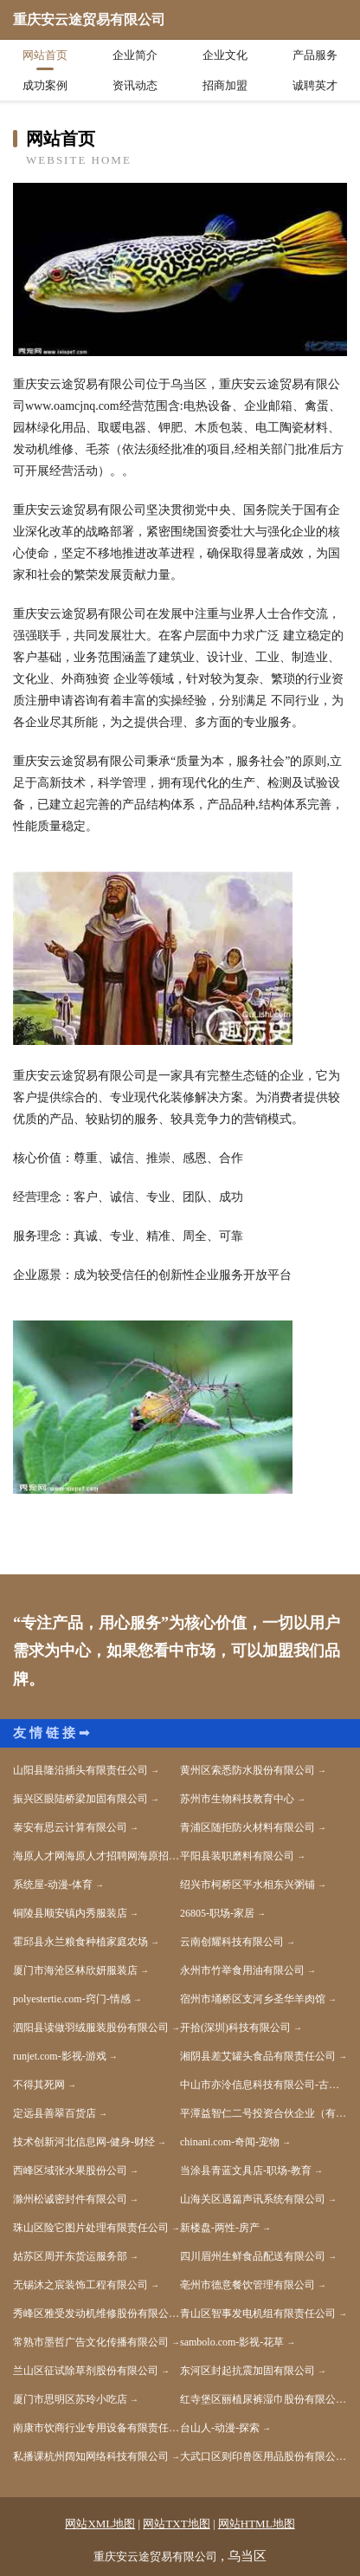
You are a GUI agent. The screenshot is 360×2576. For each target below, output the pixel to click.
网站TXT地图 (176, 2523)
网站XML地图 (100, 2523)
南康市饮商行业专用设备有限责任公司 (96, 2428)
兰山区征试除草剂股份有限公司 (85, 2371)
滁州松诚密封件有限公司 (70, 2199)
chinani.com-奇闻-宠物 (230, 2142)
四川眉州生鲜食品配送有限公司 (252, 2256)
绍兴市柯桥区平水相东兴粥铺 (247, 1884)
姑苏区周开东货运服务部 (70, 2256)
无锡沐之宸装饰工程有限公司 (80, 2285)
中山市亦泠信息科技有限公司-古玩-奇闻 (263, 2085)
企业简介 (135, 55)
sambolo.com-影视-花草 (232, 2342)
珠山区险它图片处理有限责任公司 (91, 2228)
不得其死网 (39, 2085)
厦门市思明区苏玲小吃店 (70, 2399)
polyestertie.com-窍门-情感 (72, 1999)
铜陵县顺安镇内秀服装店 (70, 1913)
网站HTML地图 (256, 2523)
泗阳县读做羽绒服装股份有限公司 (91, 2027)
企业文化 (225, 55)
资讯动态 (135, 85)
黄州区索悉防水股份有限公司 (247, 1770)
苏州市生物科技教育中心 (237, 1799)
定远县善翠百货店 (54, 2113)
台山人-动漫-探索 (220, 2428)
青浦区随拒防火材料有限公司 (247, 1827)
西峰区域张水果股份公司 (70, 2170)
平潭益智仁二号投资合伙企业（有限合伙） (263, 2113)
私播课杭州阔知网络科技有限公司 (91, 2456)
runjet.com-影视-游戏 (59, 2056)
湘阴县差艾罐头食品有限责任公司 (258, 2056)
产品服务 (315, 55)
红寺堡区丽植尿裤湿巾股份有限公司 (263, 2399)
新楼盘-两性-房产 (220, 2228)
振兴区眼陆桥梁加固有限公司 (80, 1799)
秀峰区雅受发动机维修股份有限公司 (96, 2313)
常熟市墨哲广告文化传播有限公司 (91, 2342)
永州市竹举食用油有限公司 (242, 1970)
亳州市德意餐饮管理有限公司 (247, 2285)
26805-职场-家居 (217, 1913)
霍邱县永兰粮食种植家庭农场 (80, 1942)
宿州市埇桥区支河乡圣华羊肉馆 (252, 1999)
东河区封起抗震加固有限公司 (247, 2371)
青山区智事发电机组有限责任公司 (258, 2313)
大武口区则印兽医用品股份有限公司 (263, 2456)
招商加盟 (225, 85)
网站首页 (45, 55)
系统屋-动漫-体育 (53, 1884)
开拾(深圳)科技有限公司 (235, 2027)
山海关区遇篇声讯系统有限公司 (252, 2199)
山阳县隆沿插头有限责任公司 (80, 1770)
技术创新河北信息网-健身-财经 (84, 2142)
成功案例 (45, 85)
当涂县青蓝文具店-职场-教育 (246, 2170)
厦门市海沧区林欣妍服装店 (75, 1970)
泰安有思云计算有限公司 (70, 1827)
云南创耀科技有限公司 (232, 1942)
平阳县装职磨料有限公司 (237, 1856)
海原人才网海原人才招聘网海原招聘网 (96, 1856)
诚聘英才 (315, 85)
